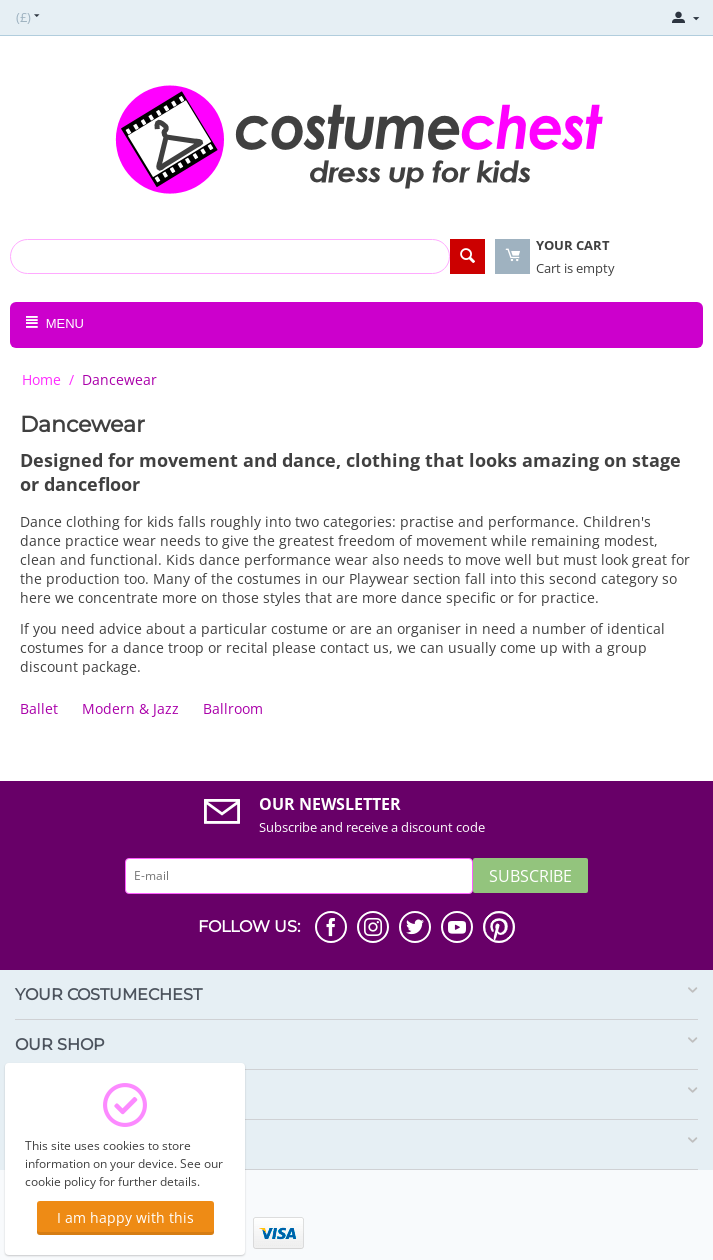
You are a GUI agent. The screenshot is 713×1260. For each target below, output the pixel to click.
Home (41, 379)
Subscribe (530, 876)
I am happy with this (125, 1217)
